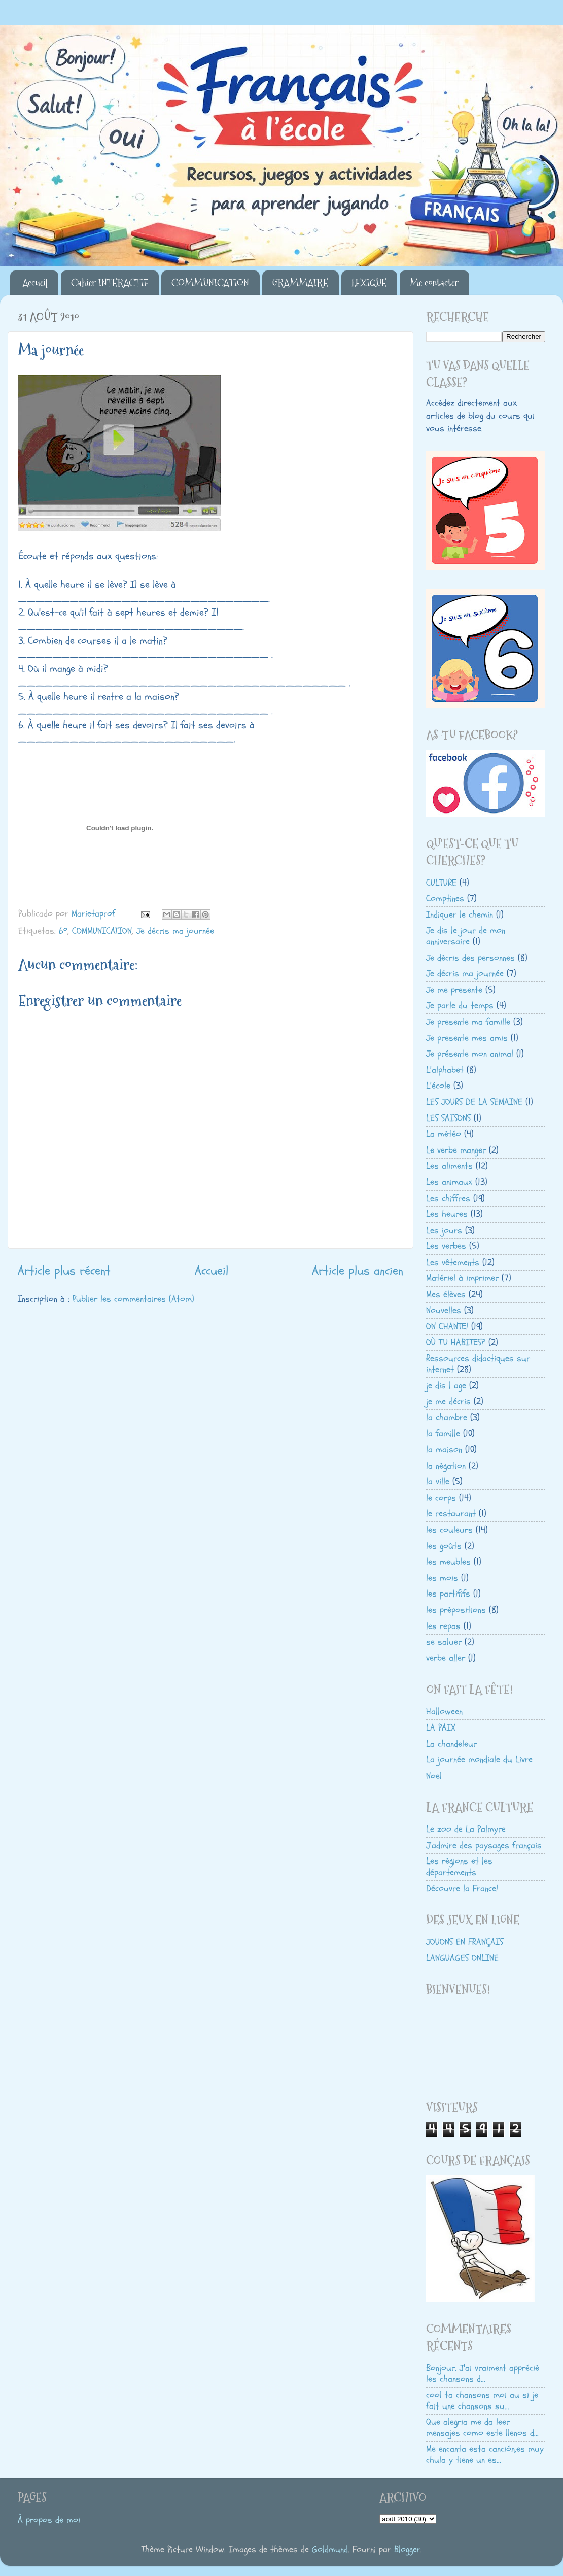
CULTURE (441, 882)
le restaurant (451, 1513)
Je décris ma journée (175, 931)
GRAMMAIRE (300, 283)
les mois (442, 1578)
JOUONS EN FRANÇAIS (464, 1942)
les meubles (448, 1561)
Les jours (444, 1230)
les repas (443, 1626)
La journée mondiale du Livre (479, 1759)
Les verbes (446, 1246)
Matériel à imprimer (462, 1278)
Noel (434, 1776)
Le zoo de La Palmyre (466, 1829)
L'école (438, 1085)
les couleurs (449, 1529)
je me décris (448, 1401)
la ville (437, 1481)
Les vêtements (452, 1262)
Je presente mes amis (467, 1038)
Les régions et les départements (459, 1867)
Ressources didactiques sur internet (478, 1364)
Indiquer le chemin (459, 914)
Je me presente (454, 990)
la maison (444, 1449)
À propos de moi (49, 2520)
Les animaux (449, 1182)
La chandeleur (451, 1744)
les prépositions (456, 1610)
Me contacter (434, 283)
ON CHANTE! (447, 1326)
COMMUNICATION (210, 283)
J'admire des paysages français (484, 1845)
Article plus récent (64, 1270)
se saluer (444, 1642)
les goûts (444, 1546)
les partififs (448, 1593)
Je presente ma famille (468, 1021)
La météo (443, 1134)
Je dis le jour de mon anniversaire (465, 936)
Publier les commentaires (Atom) (133, 1299)
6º (63, 931)
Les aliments (449, 1166)
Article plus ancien (357, 1270)
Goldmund (330, 2549)
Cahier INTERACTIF (109, 283)
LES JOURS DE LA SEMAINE (474, 1102)
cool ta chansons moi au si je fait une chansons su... (482, 2401)
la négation (446, 1466)
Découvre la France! (462, 1888)
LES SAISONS (448, 1118)
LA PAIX (440, 1727)
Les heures (447, 1214)
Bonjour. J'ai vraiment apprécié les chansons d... (482, 2374)
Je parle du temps (460, 1005)
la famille (443, 1433)
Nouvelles (443, 1310)
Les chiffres (448, 1198)
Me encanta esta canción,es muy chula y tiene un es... (485, 2454)
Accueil (35, 283)
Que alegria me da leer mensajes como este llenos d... (482, 2427)
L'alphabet (445, 1070)
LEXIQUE (368, 283)
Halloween (444, 1711)
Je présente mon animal (469, 1053)
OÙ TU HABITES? (455, 1342)
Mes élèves (446, 1294)
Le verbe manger (456, 1150)
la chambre (446, 1417)
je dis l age (446, 1385)
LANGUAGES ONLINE (462, 1958)
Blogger (407, 2549)
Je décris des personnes (470, 958)
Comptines (445, 898)
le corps (441, 1498)
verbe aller (445, 1658)
